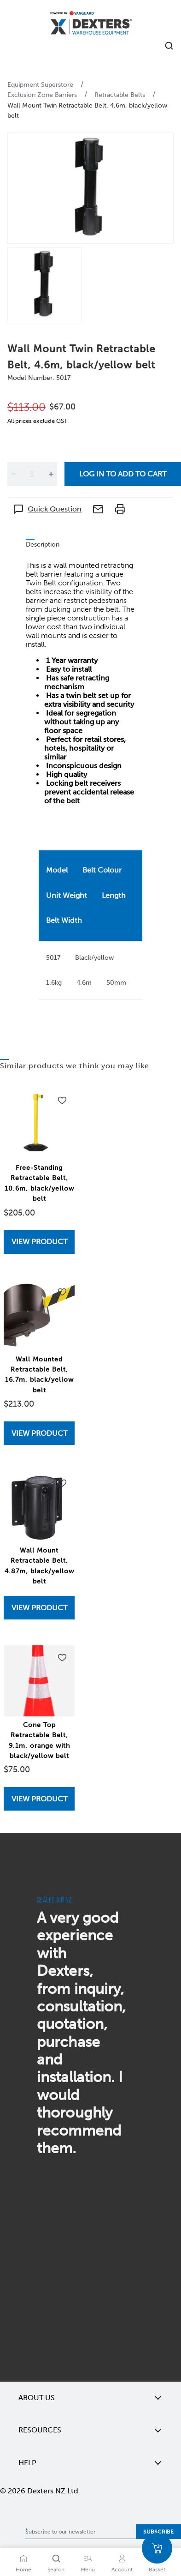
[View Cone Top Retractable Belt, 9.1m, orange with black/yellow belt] (39, 1799)
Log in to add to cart (122, 473)
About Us (90, 2397)
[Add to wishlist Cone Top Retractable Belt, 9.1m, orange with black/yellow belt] (62, 1658)
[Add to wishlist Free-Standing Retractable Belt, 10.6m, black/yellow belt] (62, 1100)
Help (90, 2463)
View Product (39, 1241)
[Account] (122, 2558)
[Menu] (88, 2558)
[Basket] (157, 2548)
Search (55, 2569)
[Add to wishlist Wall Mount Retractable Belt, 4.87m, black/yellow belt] (62, 1483)
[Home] (91, 24)
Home (23, 2569)
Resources (90, 2430)
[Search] (56, 2558)
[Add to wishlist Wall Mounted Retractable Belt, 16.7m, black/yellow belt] (62, 1292)
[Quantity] (32, 474)
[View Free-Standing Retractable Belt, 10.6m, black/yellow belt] (39, 1241)
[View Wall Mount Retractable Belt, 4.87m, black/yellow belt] (39, 1607)
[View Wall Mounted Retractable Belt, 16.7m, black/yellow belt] (39, 1433)
